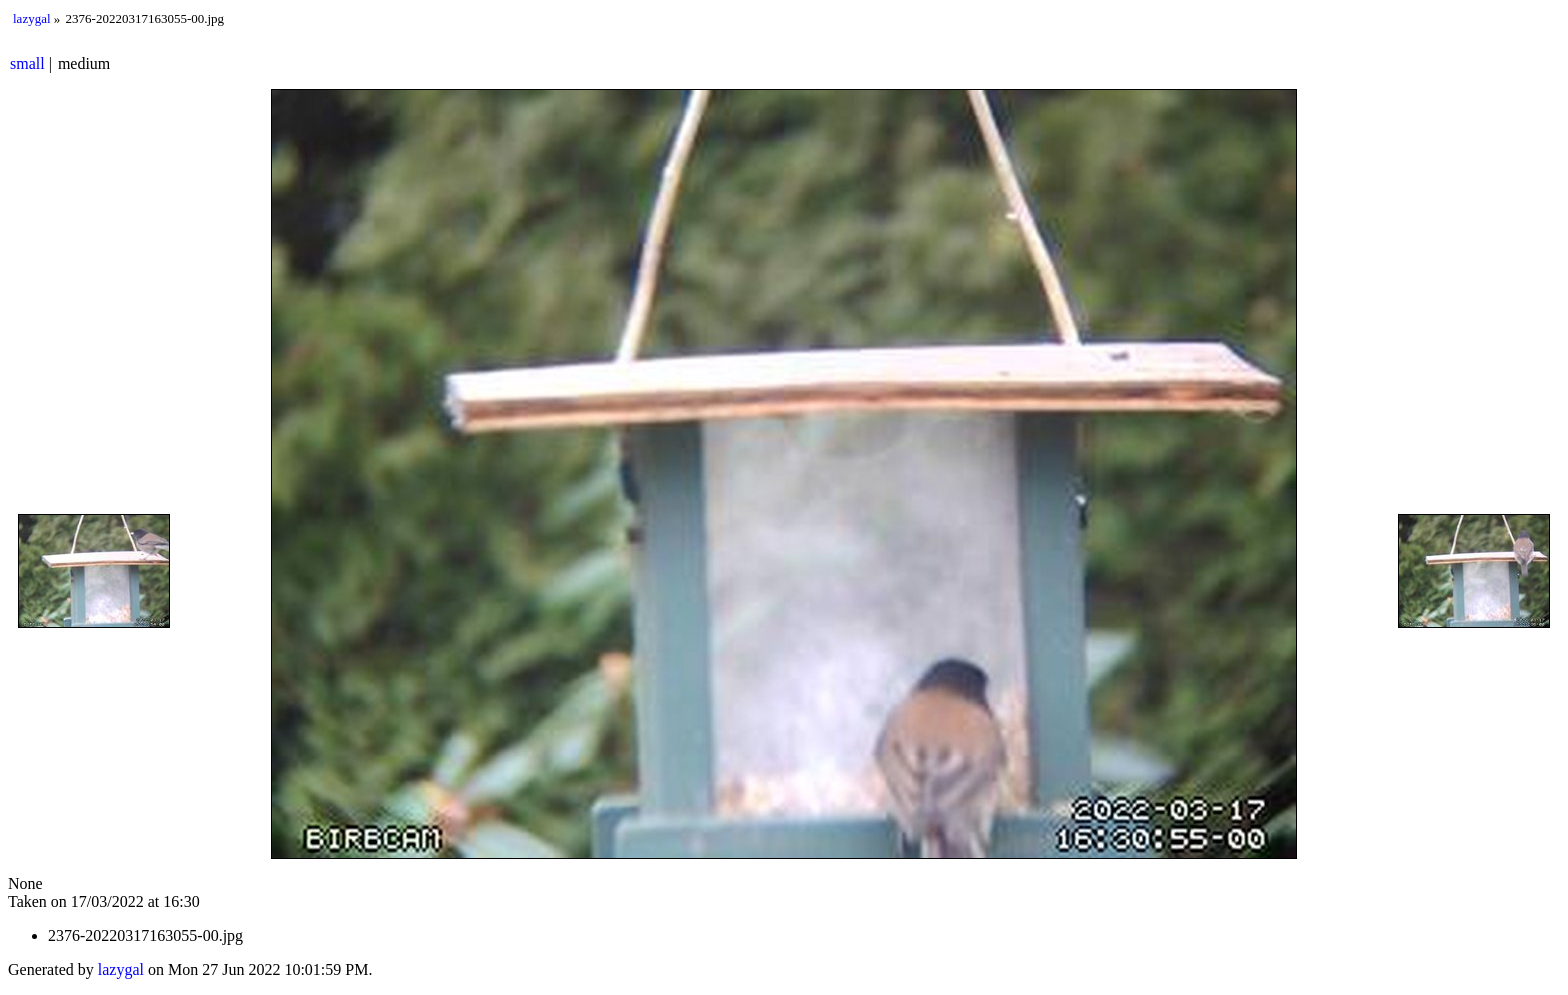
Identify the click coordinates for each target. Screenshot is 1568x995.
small (27, 63)
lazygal (32, 18)
